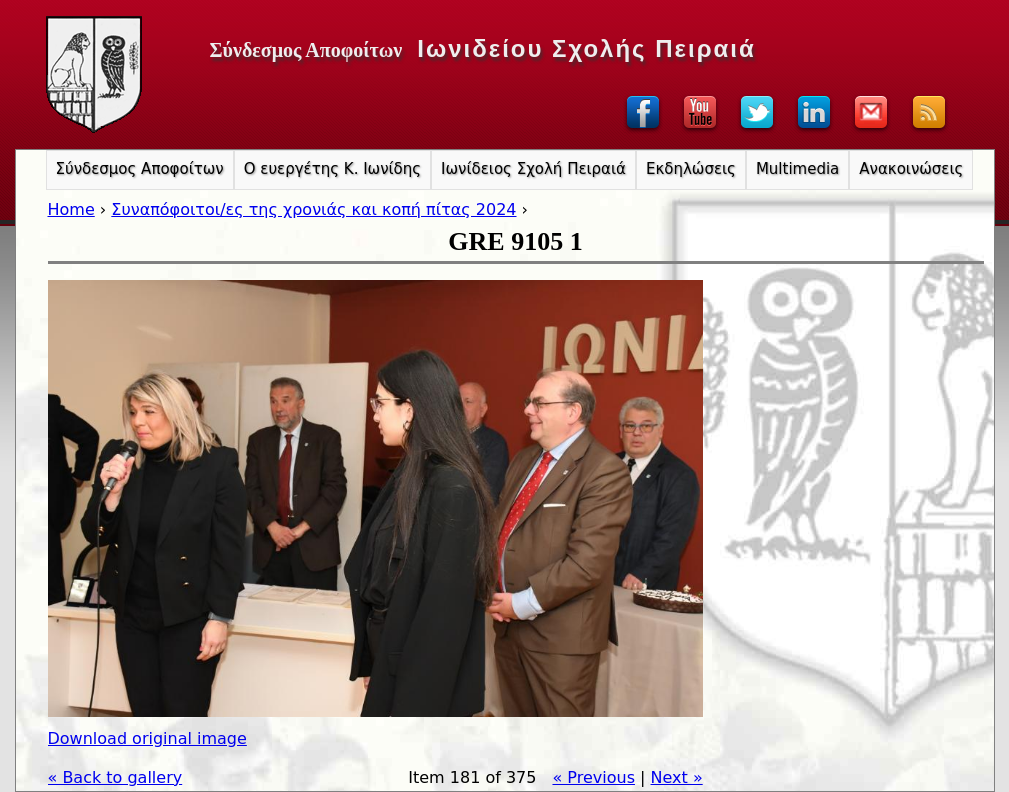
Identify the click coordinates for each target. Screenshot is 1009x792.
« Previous (593, 777)
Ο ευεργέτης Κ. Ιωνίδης (332, 169)
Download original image (147, 738)
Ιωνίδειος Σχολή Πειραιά (533, 169)
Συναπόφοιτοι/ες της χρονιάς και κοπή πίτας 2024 (313, 209)
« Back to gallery (115, 777)
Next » (677, 777)
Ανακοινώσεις (911, 169)
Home (71, 209)
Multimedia (797, 169)
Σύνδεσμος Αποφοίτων (140, 169)
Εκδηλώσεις (691, 169)
